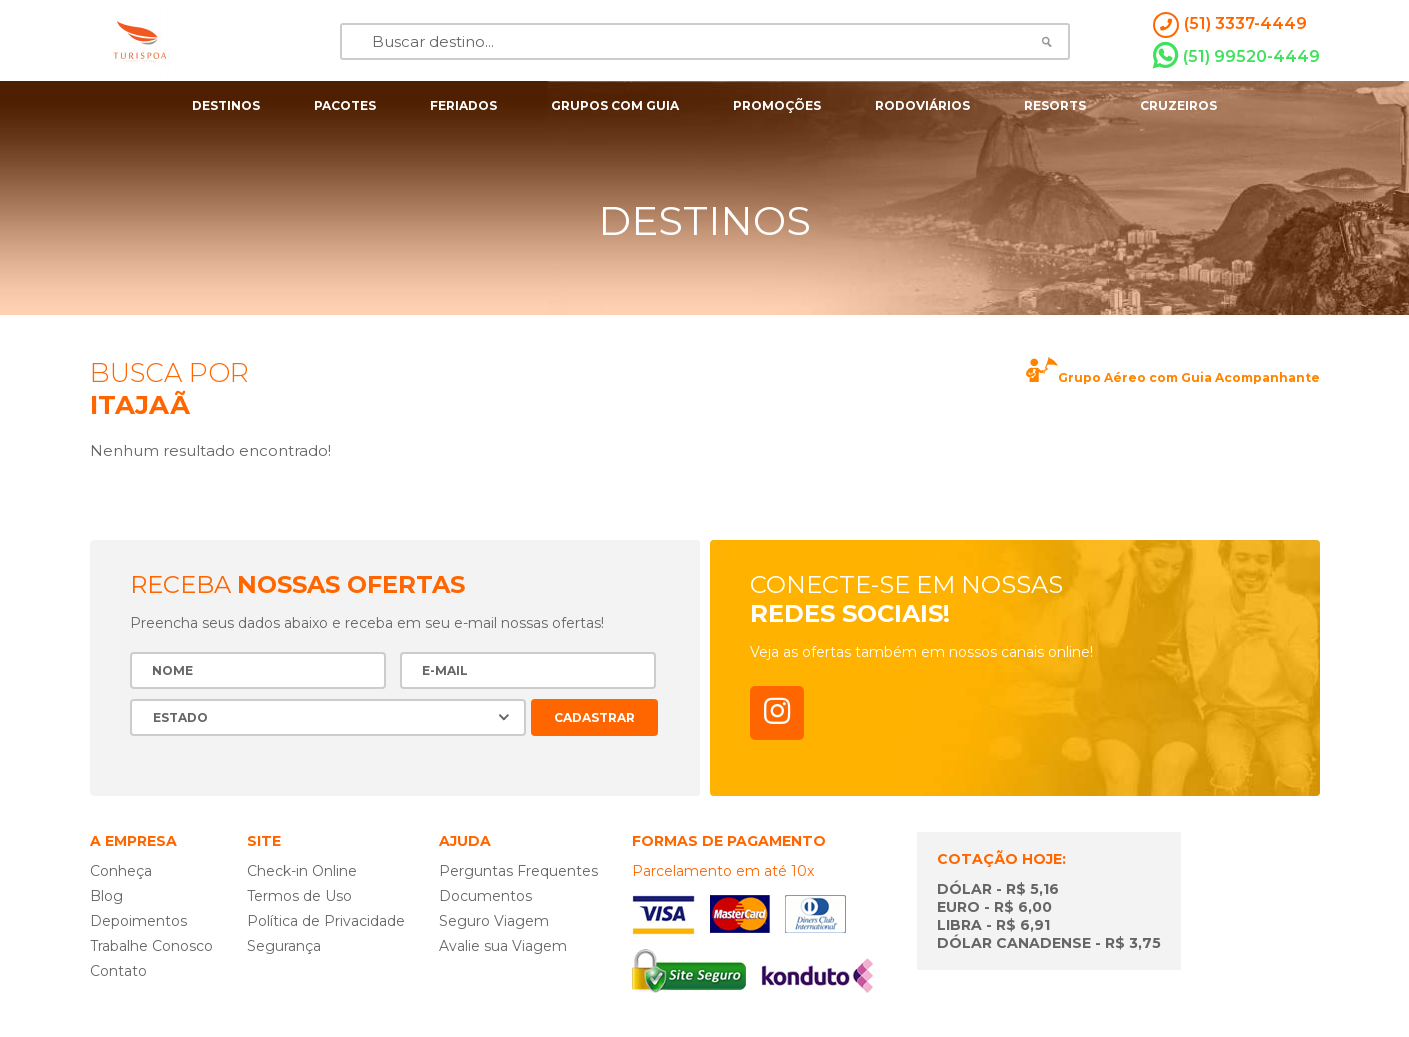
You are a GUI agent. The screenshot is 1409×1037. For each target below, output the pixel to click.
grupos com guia (615, 105)
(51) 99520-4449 (1236, 56)
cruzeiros (1178, 105)
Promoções (777, 105)
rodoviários (922, 105)
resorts (1055, 105)
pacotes (345, 105)
